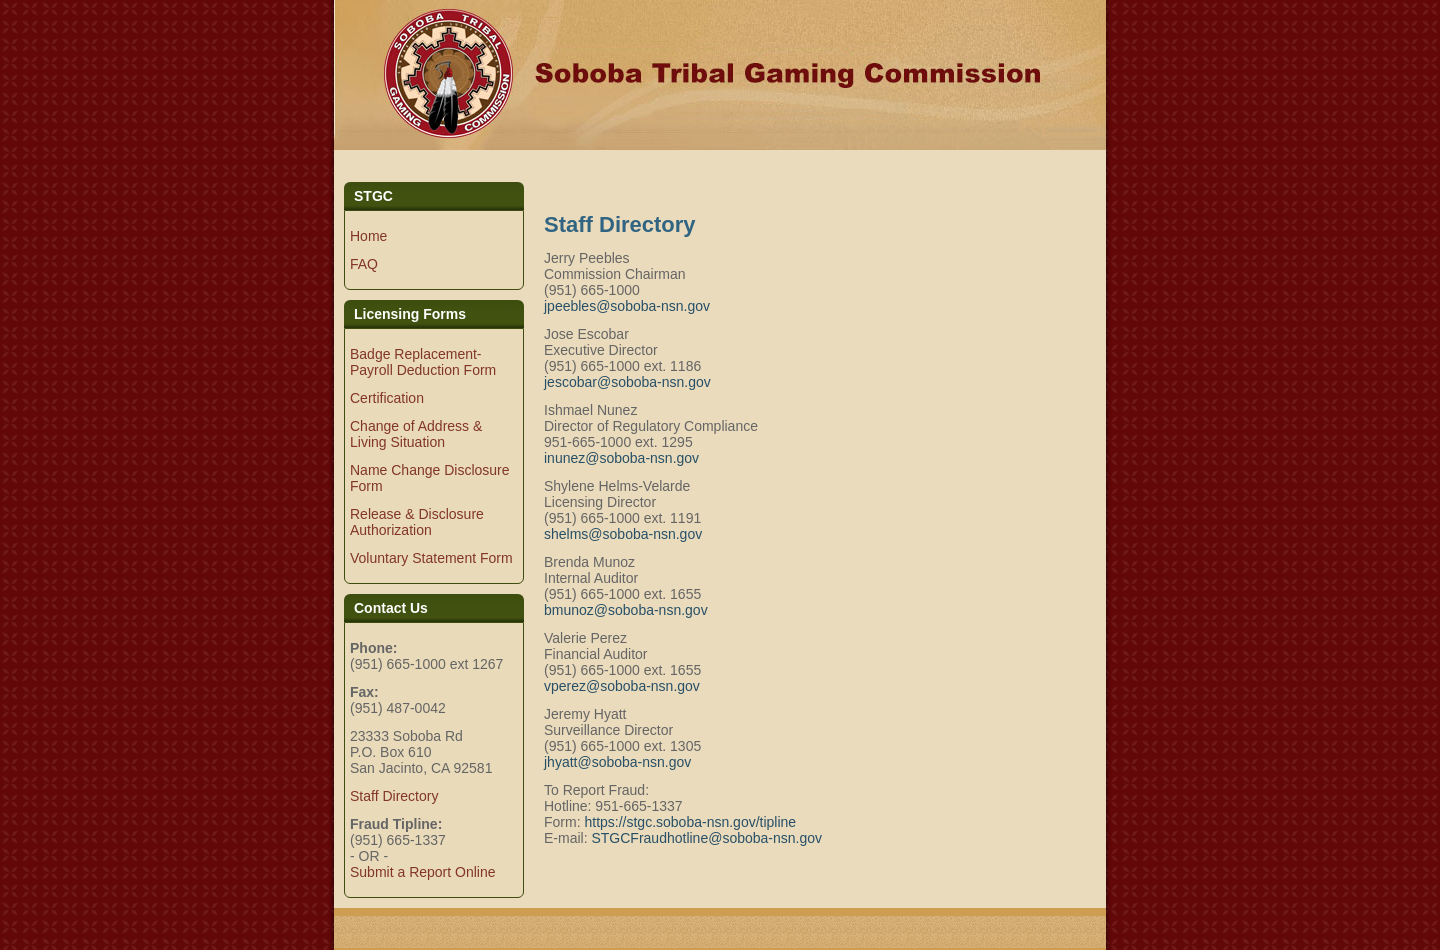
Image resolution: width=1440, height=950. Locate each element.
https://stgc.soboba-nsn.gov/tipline (690, 822)
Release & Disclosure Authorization (417, 522)
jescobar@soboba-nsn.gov (627, 382)
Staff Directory (394, 796)
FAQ (364, 264)
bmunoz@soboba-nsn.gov (626, 610)
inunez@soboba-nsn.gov (621, 458)
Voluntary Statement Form (431, 558)
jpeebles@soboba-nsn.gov (627, 306)
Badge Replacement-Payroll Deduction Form (423, 362)
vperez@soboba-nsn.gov (622, 686)
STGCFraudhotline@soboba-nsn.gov (706, 838)
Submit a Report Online (423, 872)
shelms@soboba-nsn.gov (623, 534)
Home (368, 236)
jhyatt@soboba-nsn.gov (617, 762)
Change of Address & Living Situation (416, 434)
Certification (387, 398)
